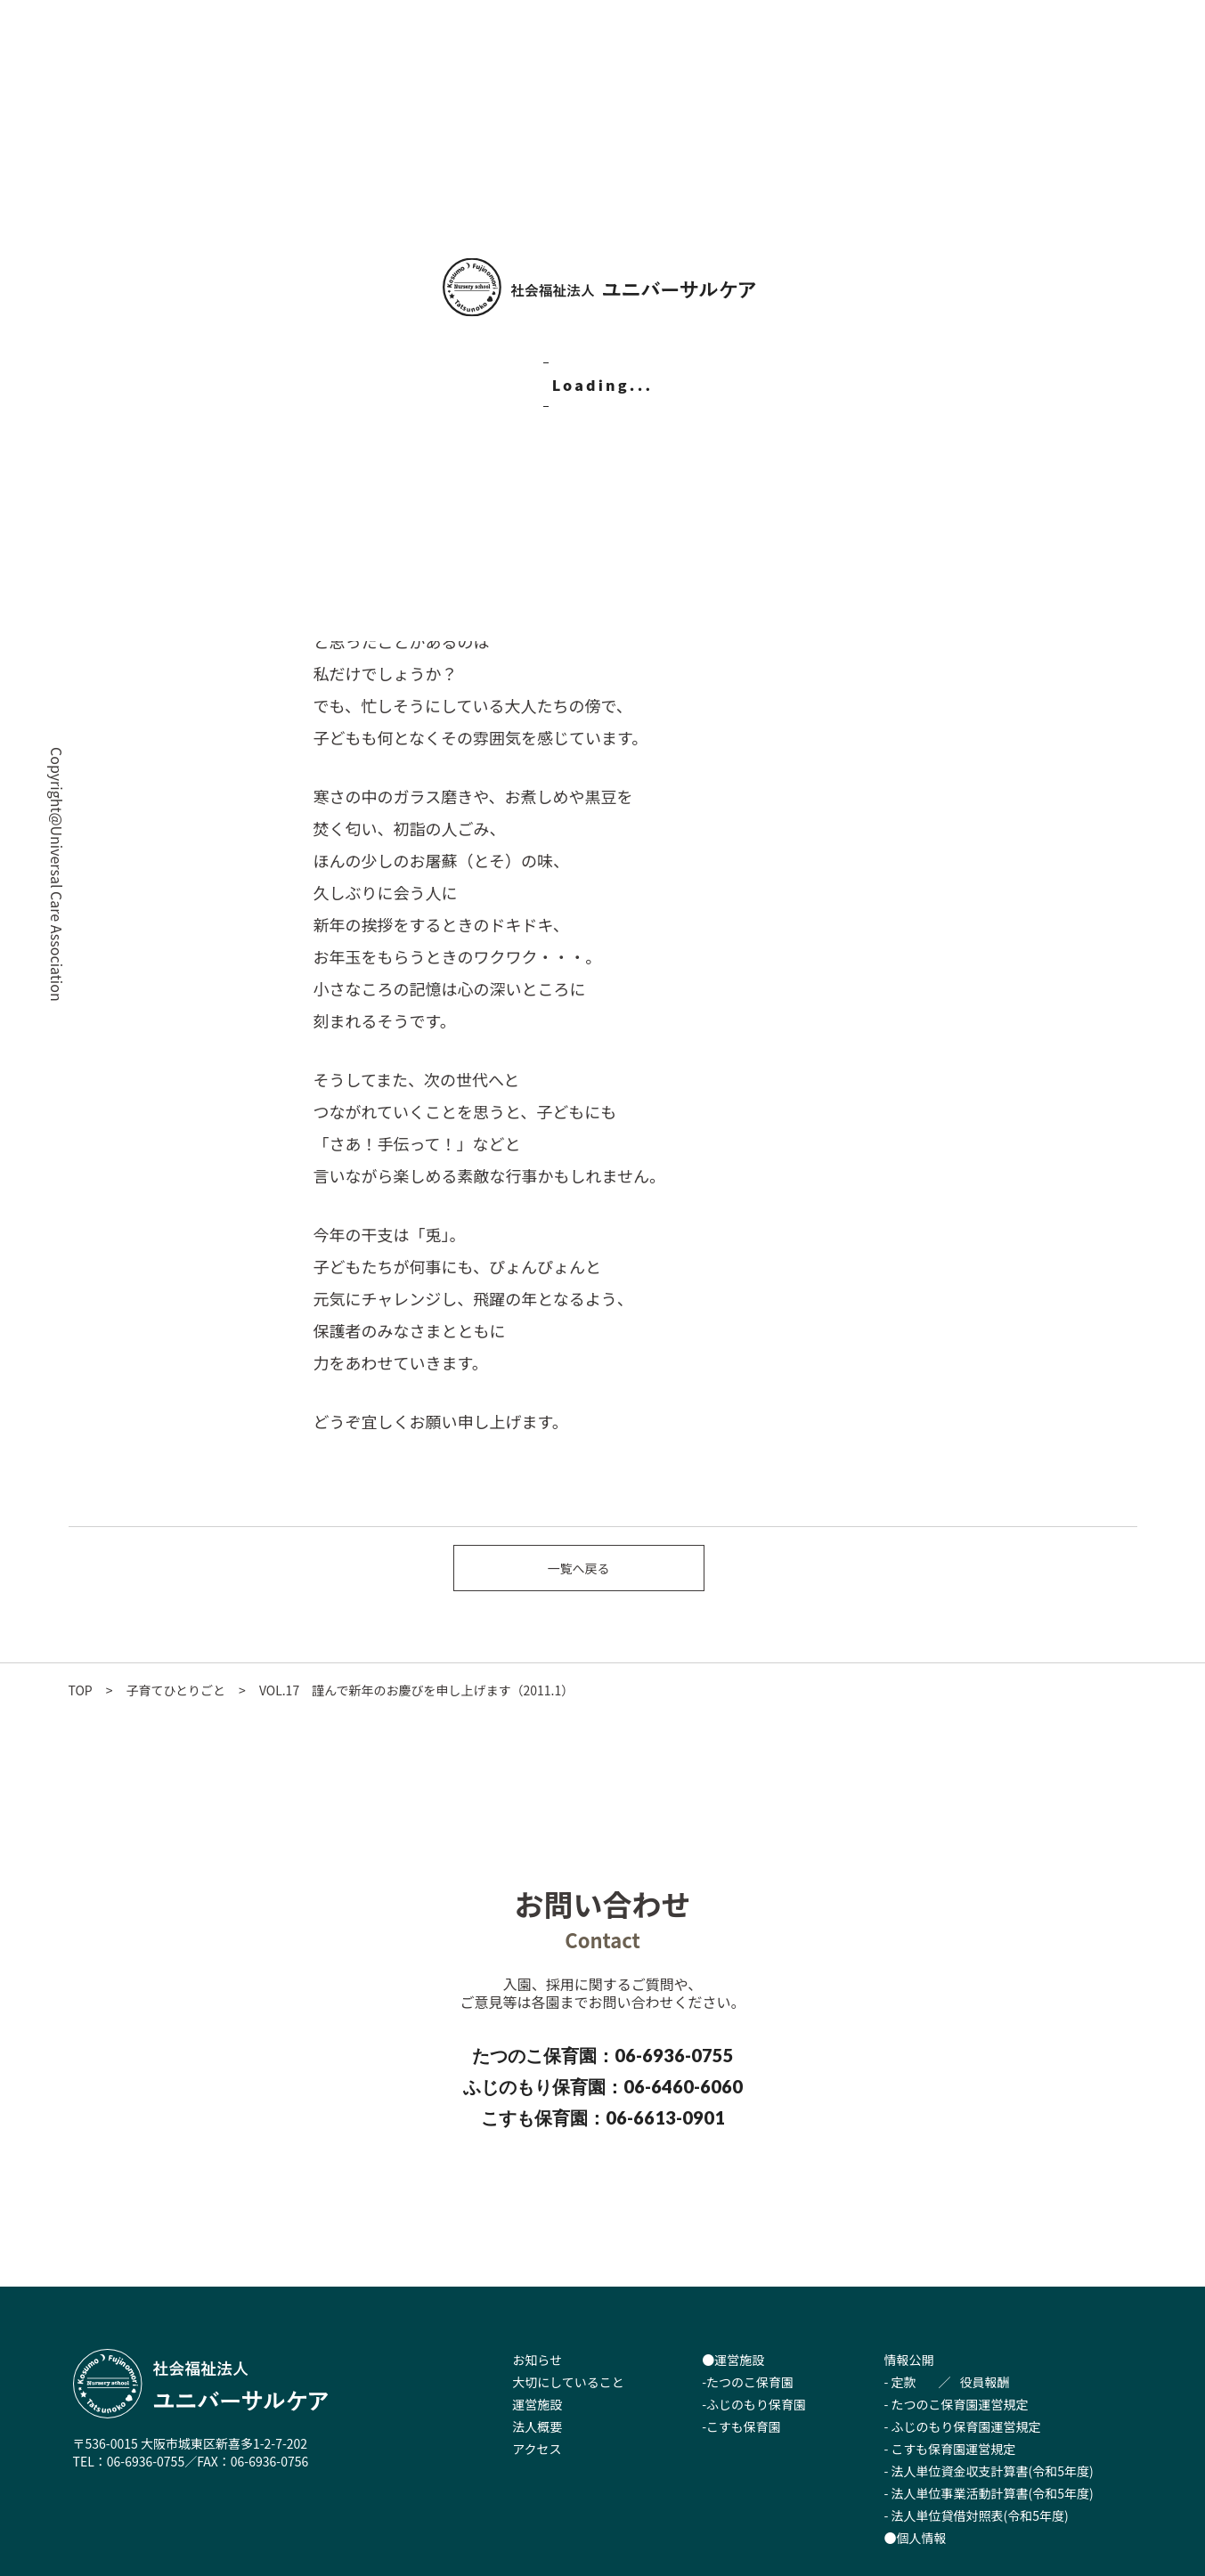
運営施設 (537, 2404)
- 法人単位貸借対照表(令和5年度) (976, 2515)
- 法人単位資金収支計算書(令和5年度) (989, 2471)
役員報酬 (985, 2382)
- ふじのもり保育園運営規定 (962, 2426)
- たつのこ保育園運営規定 (956, 2404)
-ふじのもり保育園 (754, 2404)
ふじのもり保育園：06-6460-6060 (603, 2086)
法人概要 (537, 2426)
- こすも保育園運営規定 (950, 2449)
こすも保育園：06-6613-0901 (603, 2117)
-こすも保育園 (741, 2426)
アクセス (536, 2449)
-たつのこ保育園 (748, 2382)
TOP (81, 1690)
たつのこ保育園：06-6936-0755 (603, 2055)
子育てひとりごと (176, 1690)
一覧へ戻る (579, 1568)
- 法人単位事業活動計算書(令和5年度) (989, 2493)
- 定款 (900, 2382)
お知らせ (537, 2360)
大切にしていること (568, 2382)
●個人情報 (915, 2538)
